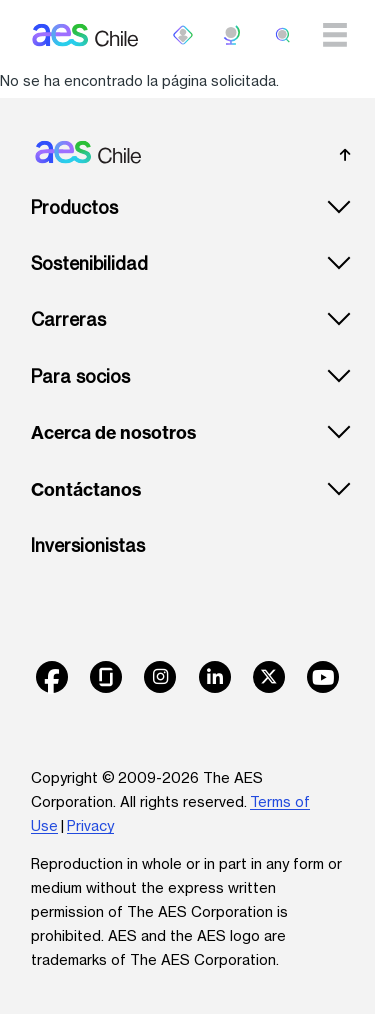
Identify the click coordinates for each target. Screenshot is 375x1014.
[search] (283, 35)
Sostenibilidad (89, 263)
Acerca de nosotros (113, 433)
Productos (74, 207)
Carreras (68, 319)
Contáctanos (86, 490)
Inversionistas (88, 545)
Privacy (90, 825)
